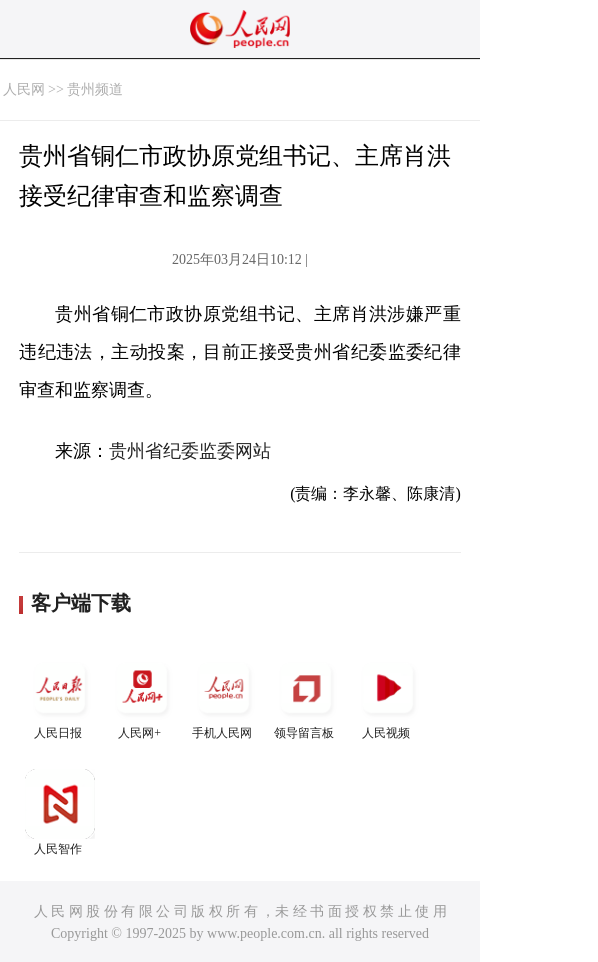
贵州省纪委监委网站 (190, 451)
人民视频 (388, 696)
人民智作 (60, 812)
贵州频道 (95, 89)
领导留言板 (306, 696)
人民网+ (142, 696)
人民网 (24, 89)
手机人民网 (224, 696)
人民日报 (60, 696)
